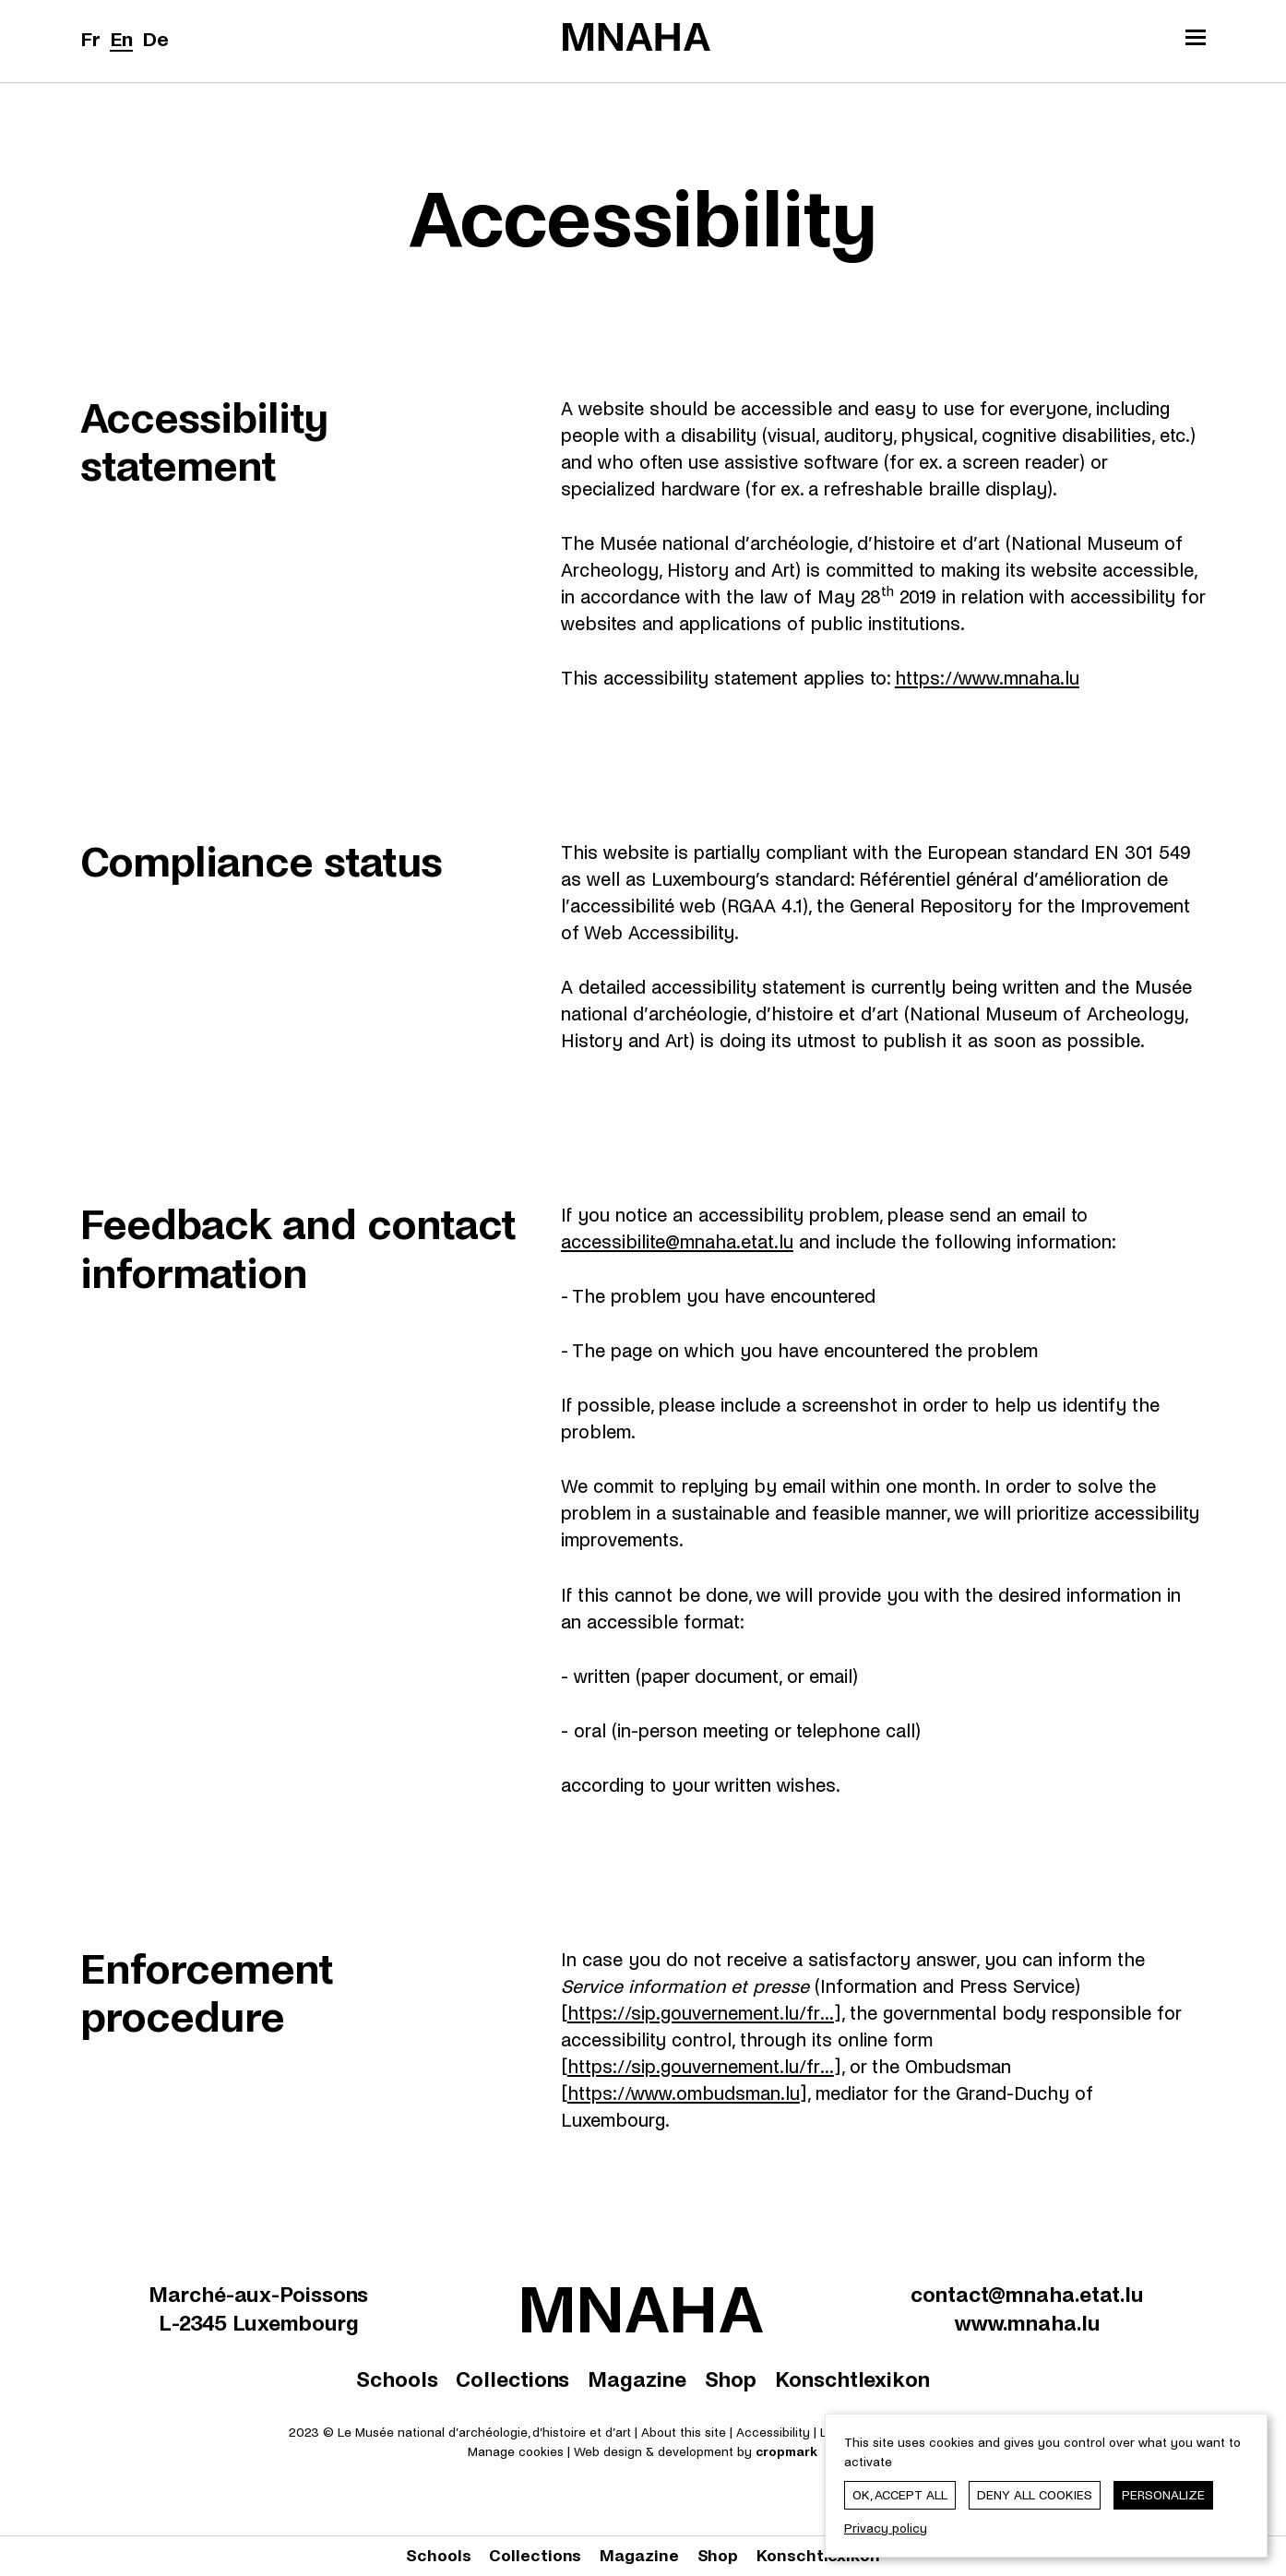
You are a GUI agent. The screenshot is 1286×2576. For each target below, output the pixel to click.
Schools (396, 2379)
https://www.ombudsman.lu (683, 2094)
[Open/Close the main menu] (1195, 40)
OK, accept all (899, 2495)
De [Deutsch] (155, 40)
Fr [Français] (90, 40)
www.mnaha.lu (1028, 2323)
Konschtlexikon (852, 2379)
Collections (512, 2379)
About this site (683, 2432)
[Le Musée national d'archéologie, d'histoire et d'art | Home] (636, 37)
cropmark (786, 2452)
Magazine (636, 2379)
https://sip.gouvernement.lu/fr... (700, 2013)
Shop (731, 2379)
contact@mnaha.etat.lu (1027, 2295)
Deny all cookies (1034, 2495)
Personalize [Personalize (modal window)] (1163, 2495)
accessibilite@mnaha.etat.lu (677, 1242)
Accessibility (775, 2432)
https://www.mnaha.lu (987, 678)
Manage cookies (516, 2452)
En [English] (121, 40)
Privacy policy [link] (885, 2528)
